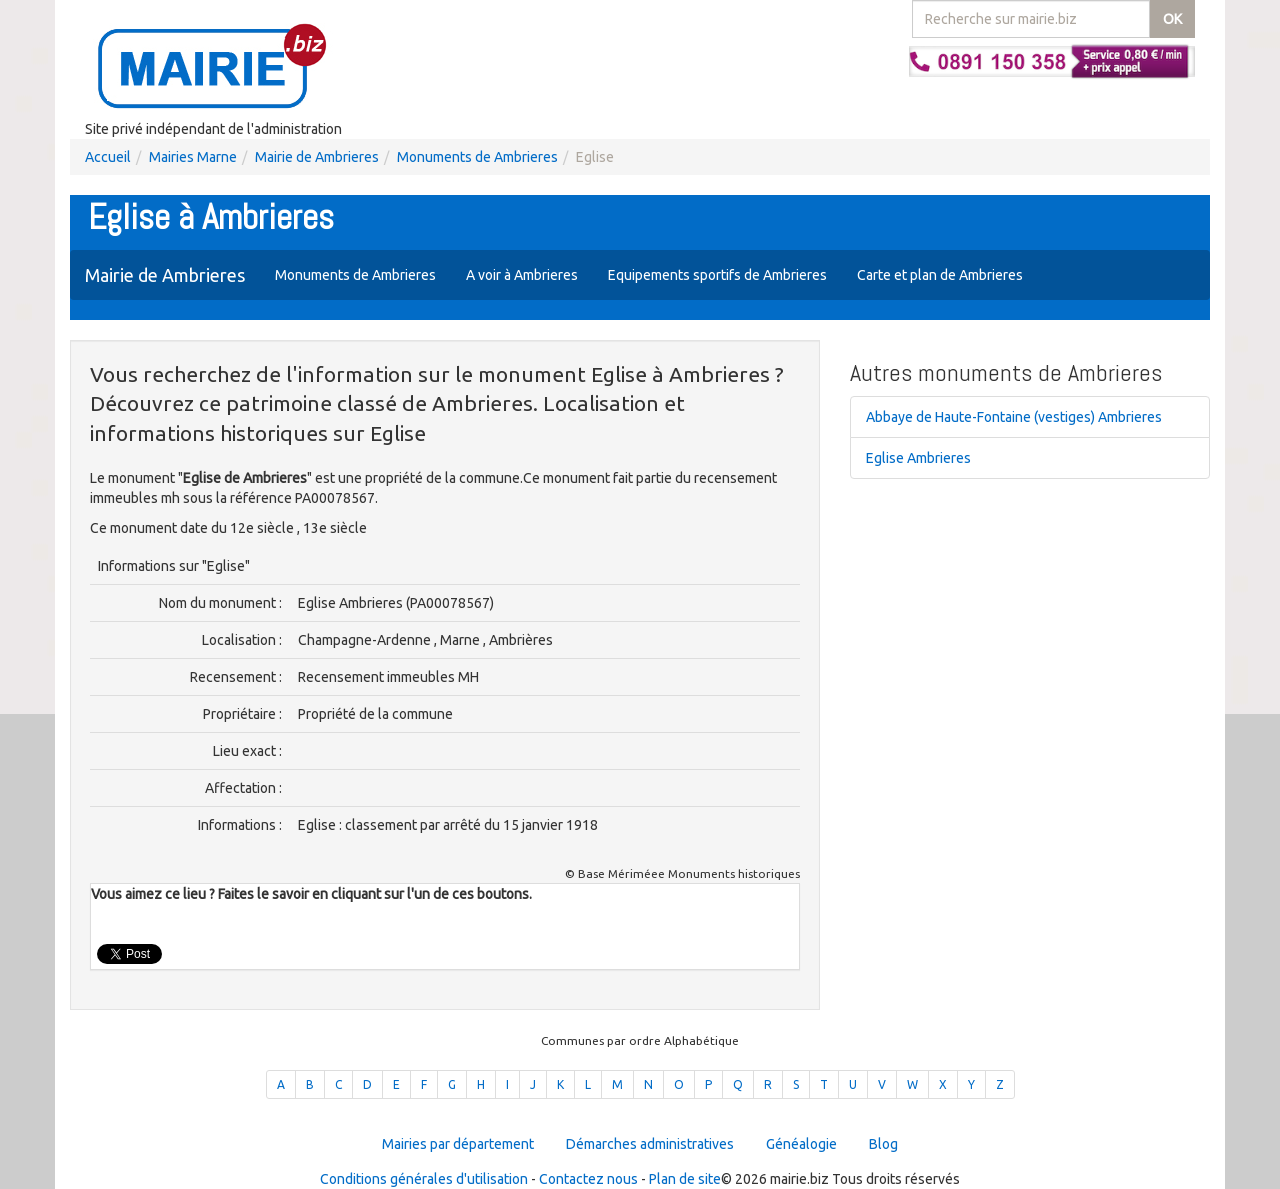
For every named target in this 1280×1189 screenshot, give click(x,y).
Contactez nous (588, 1179)
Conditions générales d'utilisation (424, 1179)
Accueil (108, 157)
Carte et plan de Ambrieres (940, 275)
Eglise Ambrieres (918, 458)
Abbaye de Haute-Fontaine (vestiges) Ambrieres (1014, 417)
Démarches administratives (650, 1144)
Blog (883, 1144)
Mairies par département (458, 1144)
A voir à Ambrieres (522, 275)
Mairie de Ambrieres (317, 157)
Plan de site (685, 1179)
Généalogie (801, 1144)
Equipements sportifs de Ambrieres (717, 275)
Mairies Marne (193, 157)
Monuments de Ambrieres (477, 157)
